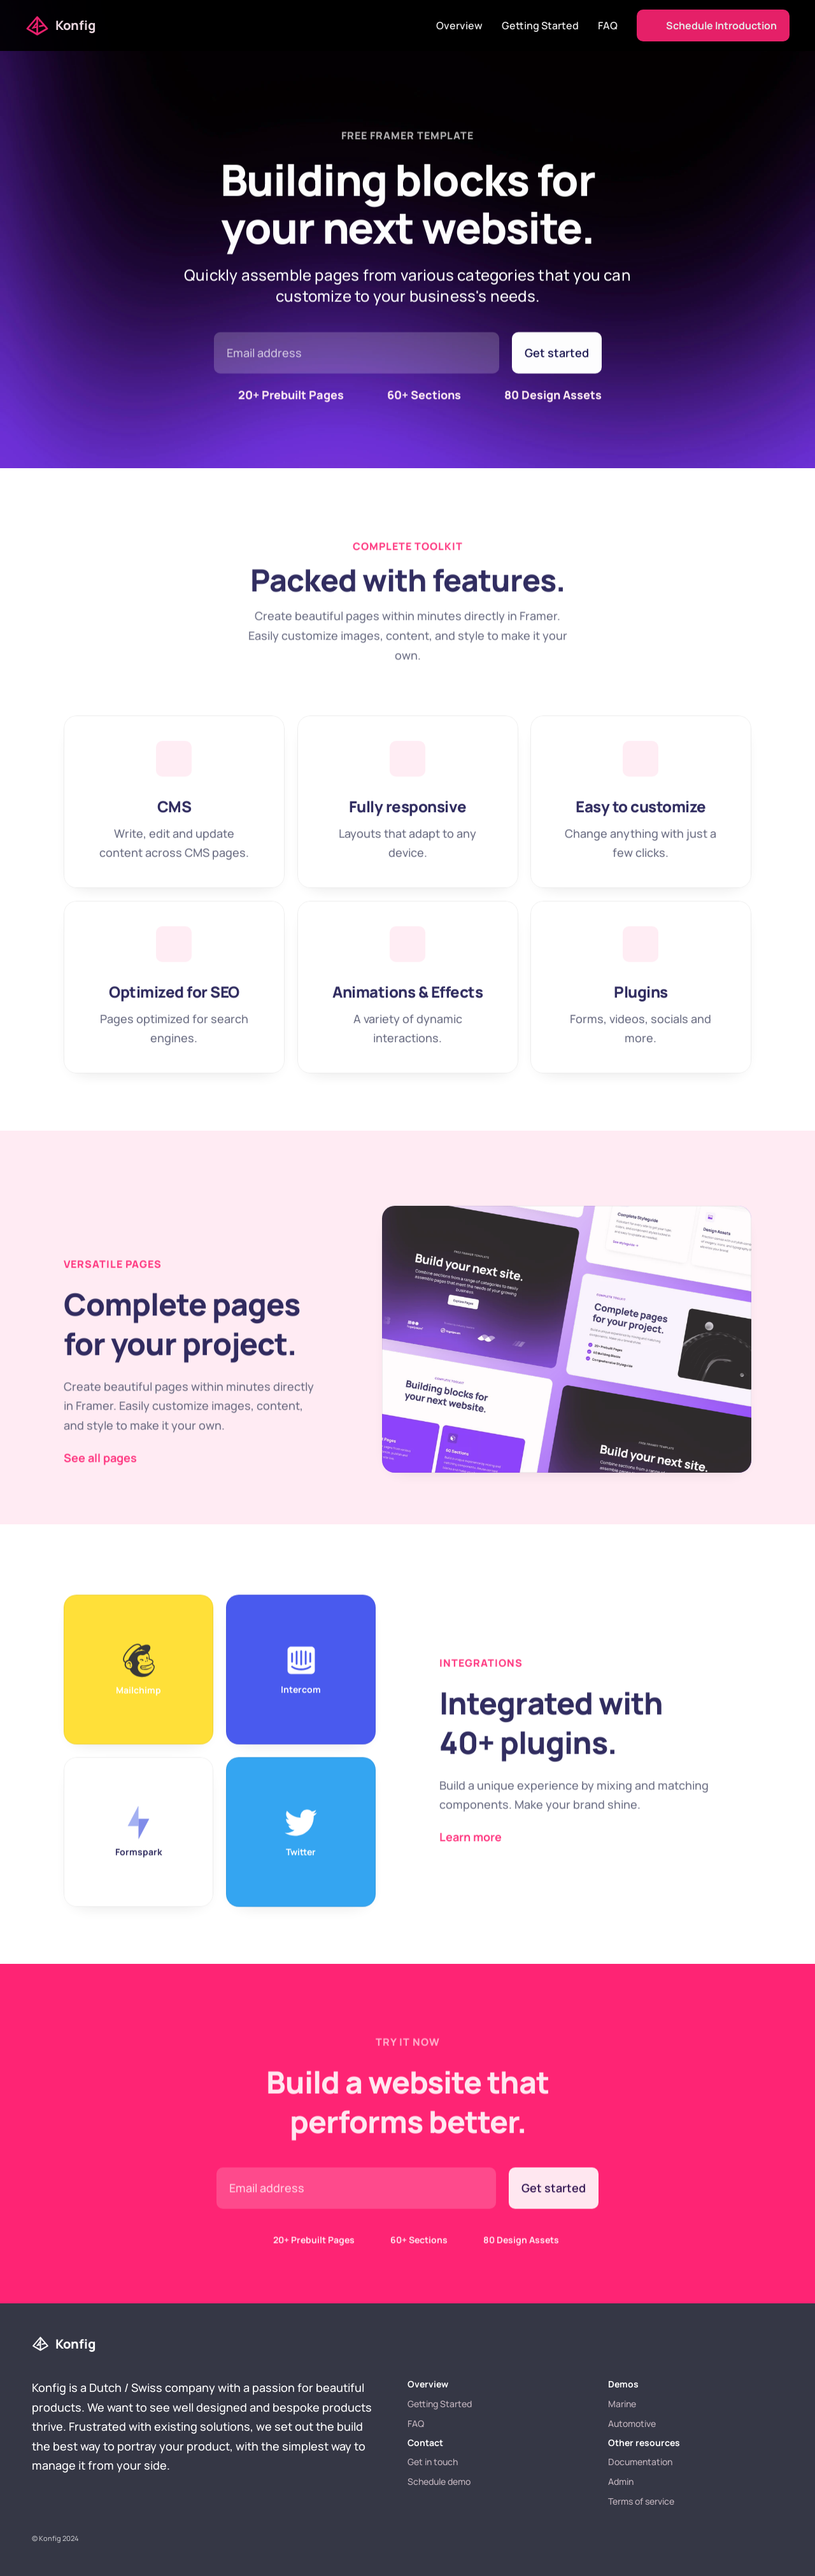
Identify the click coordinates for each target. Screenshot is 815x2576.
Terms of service (641, 2501)
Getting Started (540, 25)
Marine (622, 2404)
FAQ (608, 25)
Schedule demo (439, 2481)
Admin (621, 2481)
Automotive (632, 2423)
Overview (459, 25)
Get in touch (433, 2462)
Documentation (640, 2462)
